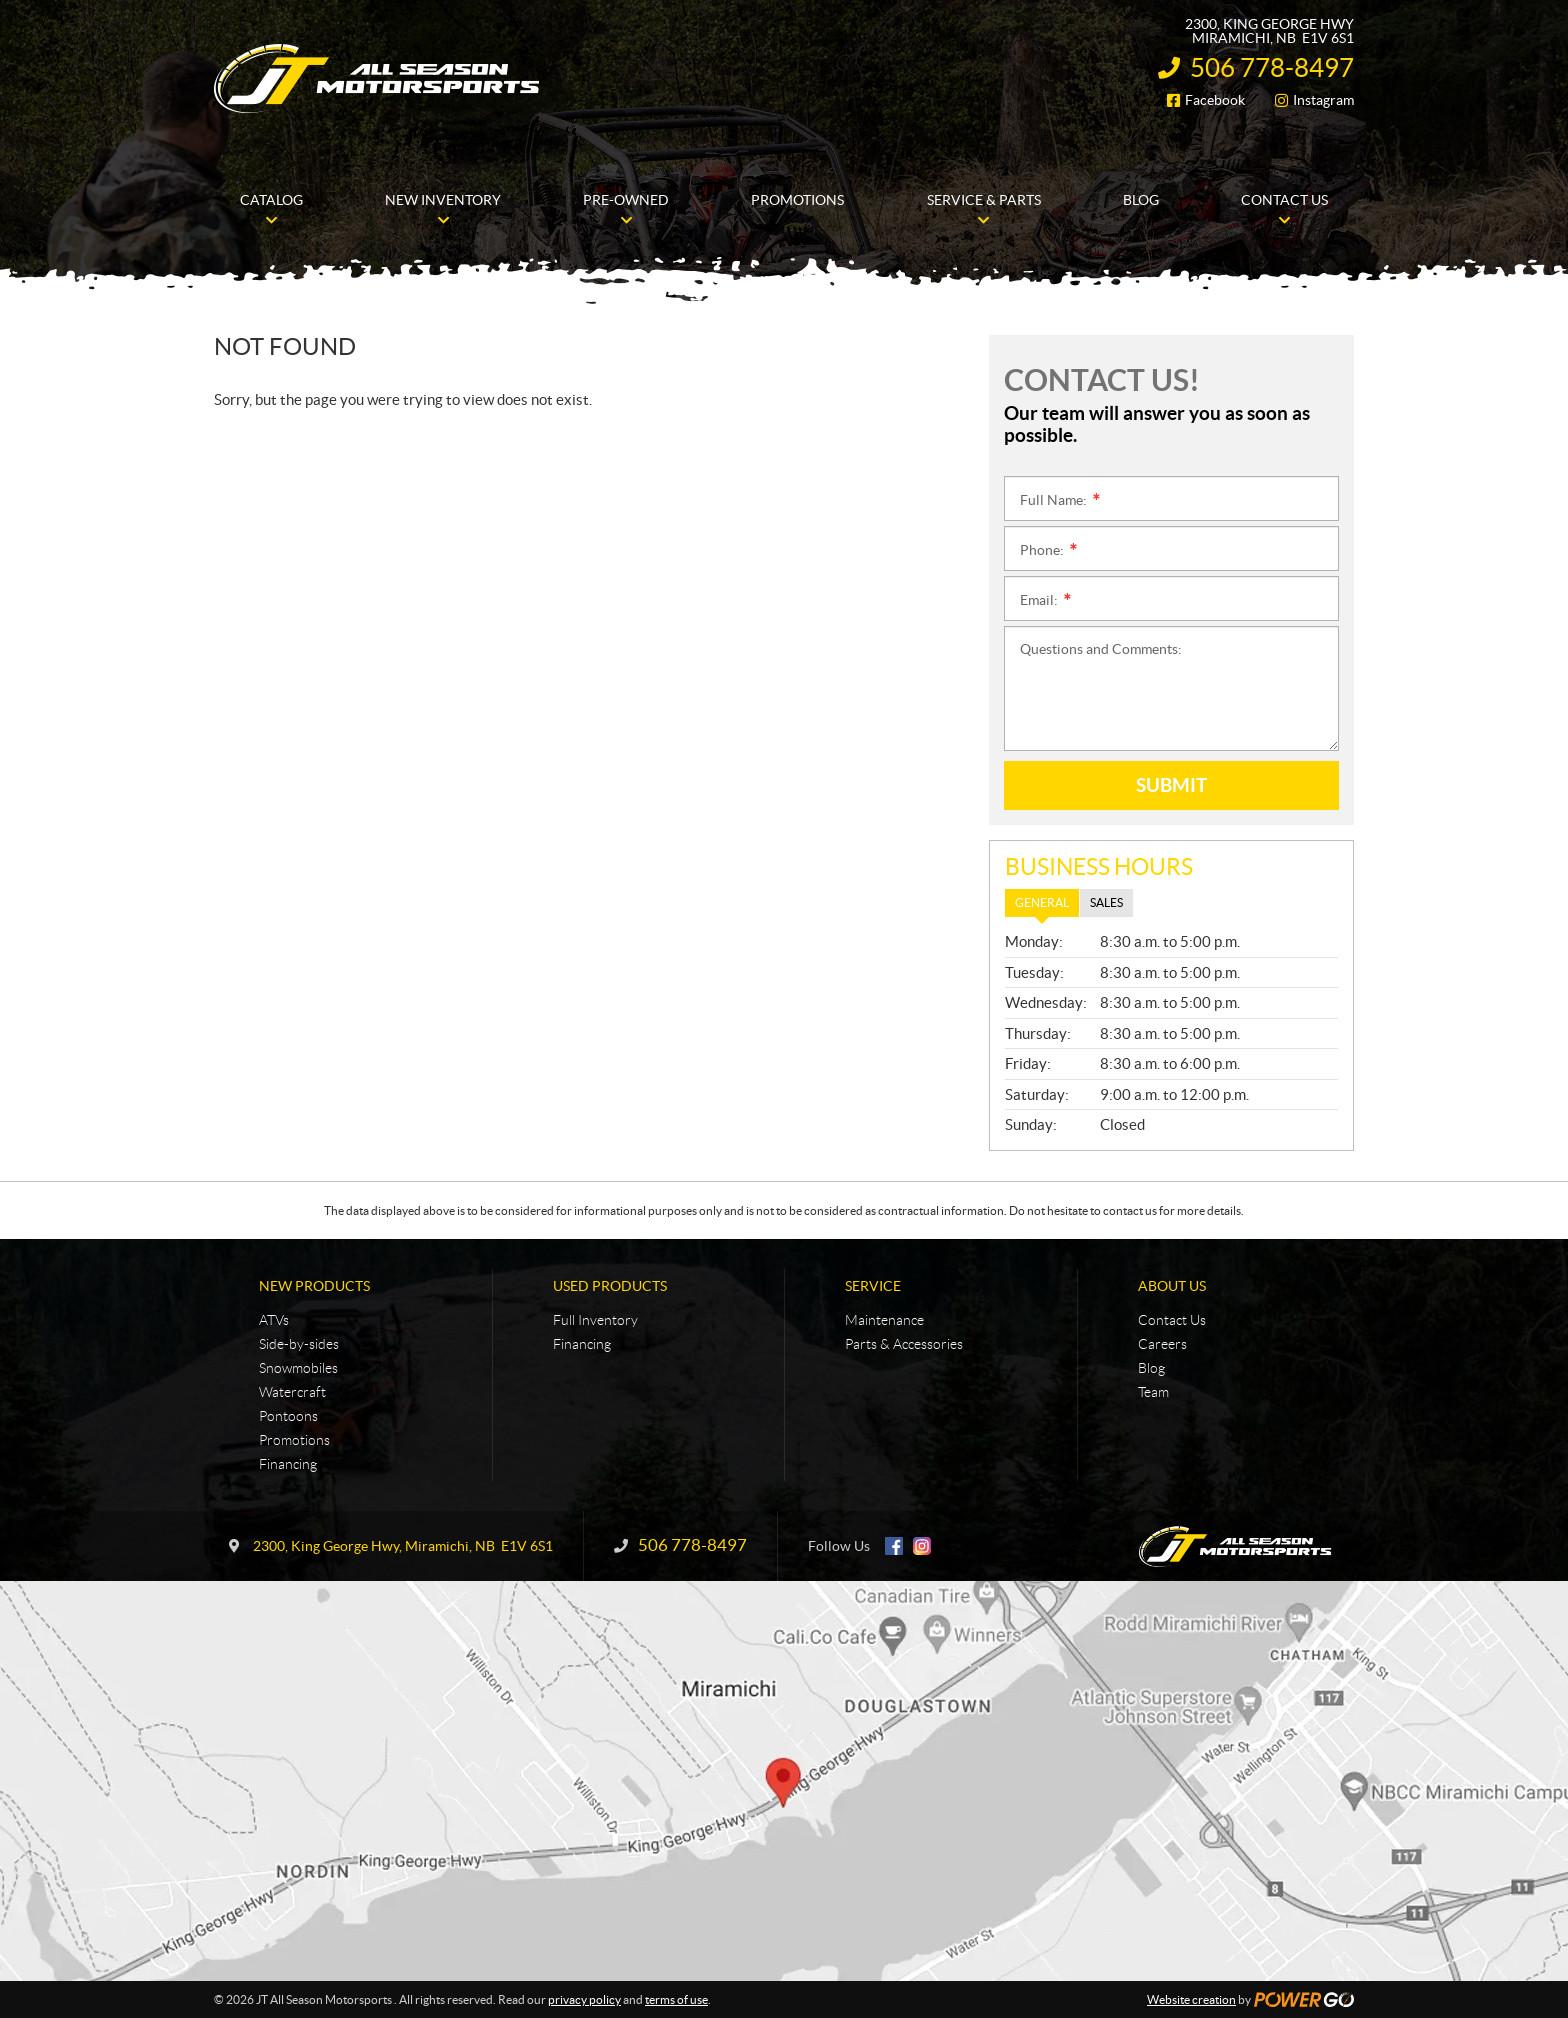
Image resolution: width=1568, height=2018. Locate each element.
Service (873, 1286)
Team (1153, 1392)
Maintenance (884, 1320)
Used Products (610, 1286)
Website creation (1191, 1999)
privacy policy (584, 1999)
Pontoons (288, 1416)
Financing (288, 1464)
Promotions (294, 1440)
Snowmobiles (298, 1368)
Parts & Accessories (904, 1344)
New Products (314, 1286)
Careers (1162, 1344)
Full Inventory (595, 1320)
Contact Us (1172, 1320)
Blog (1151, 1368)
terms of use (676, 1999)
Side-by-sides (299, 1344)
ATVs (274, 1320)
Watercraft (292, 1392)
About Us (1172, 1286)
